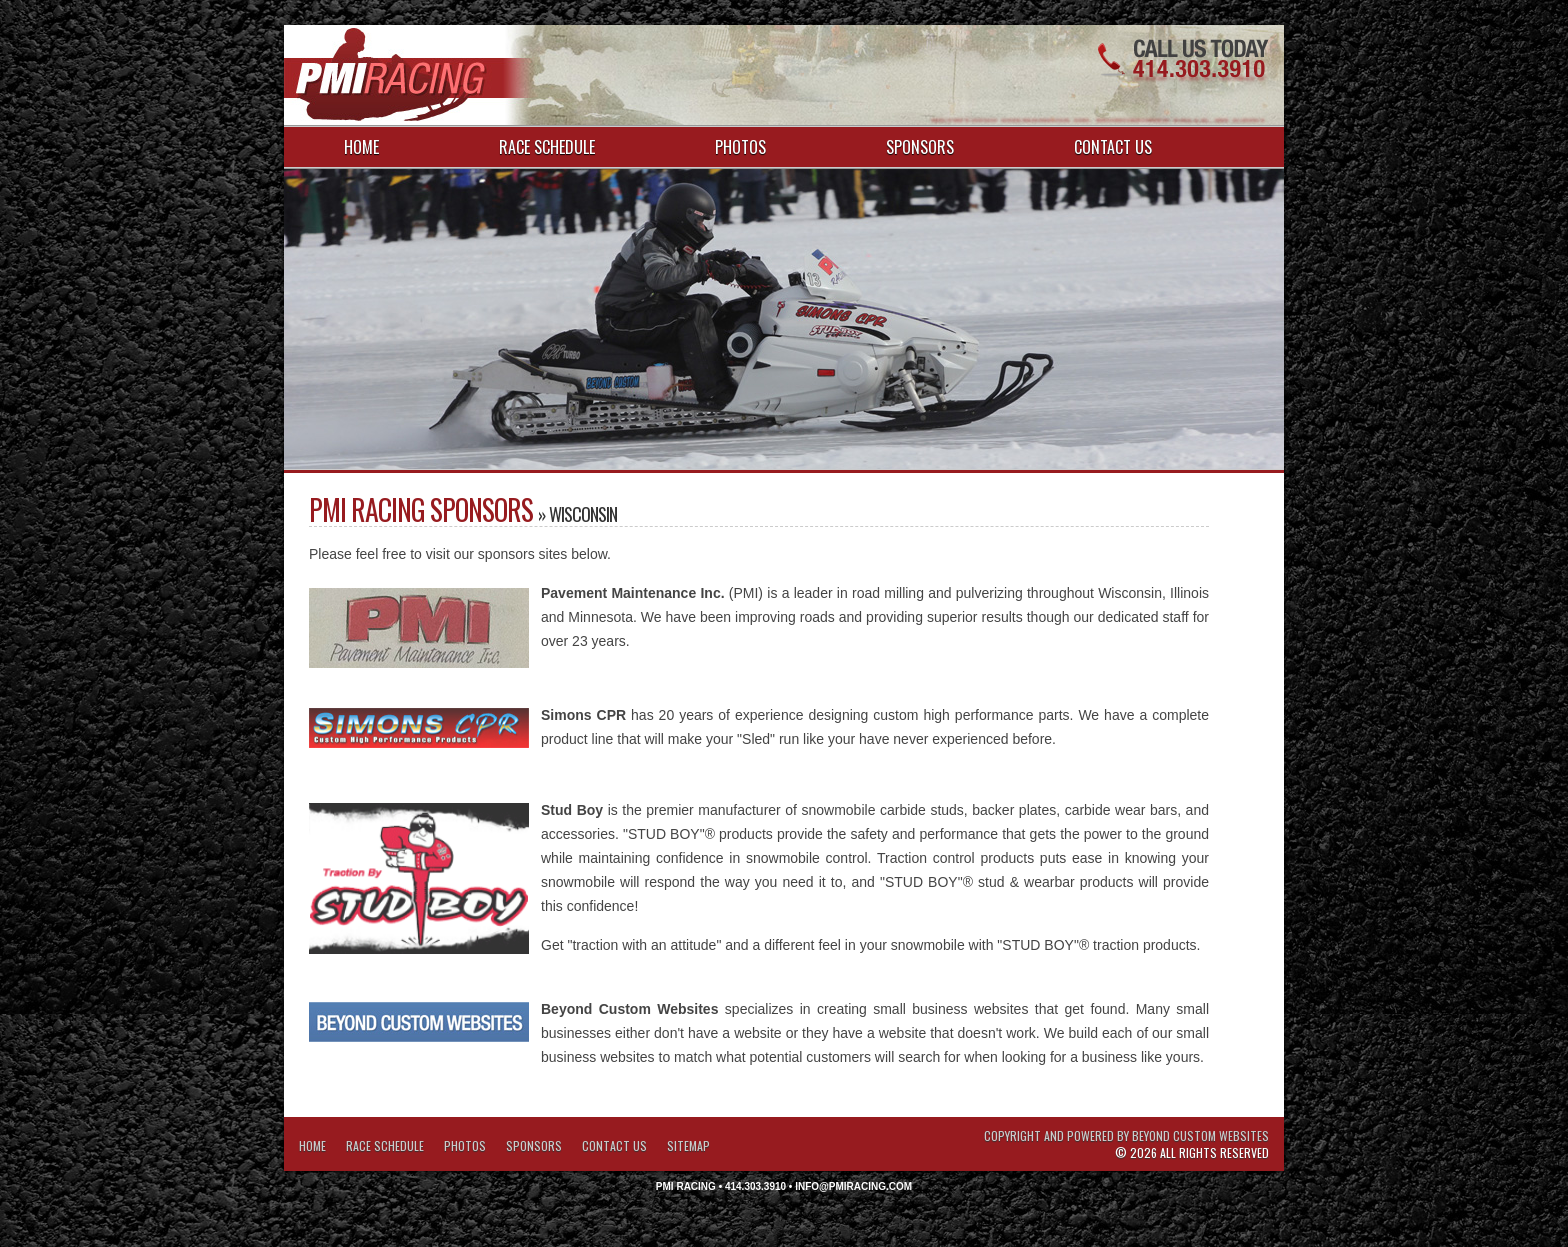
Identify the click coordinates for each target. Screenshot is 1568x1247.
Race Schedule (547, 147)
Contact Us (1113, 147)
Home (361, 147)
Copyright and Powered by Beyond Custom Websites (1126, 1135)
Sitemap (688, 1145)
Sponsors (920, 147)
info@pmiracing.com (853, 1186)
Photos (740, 147)
